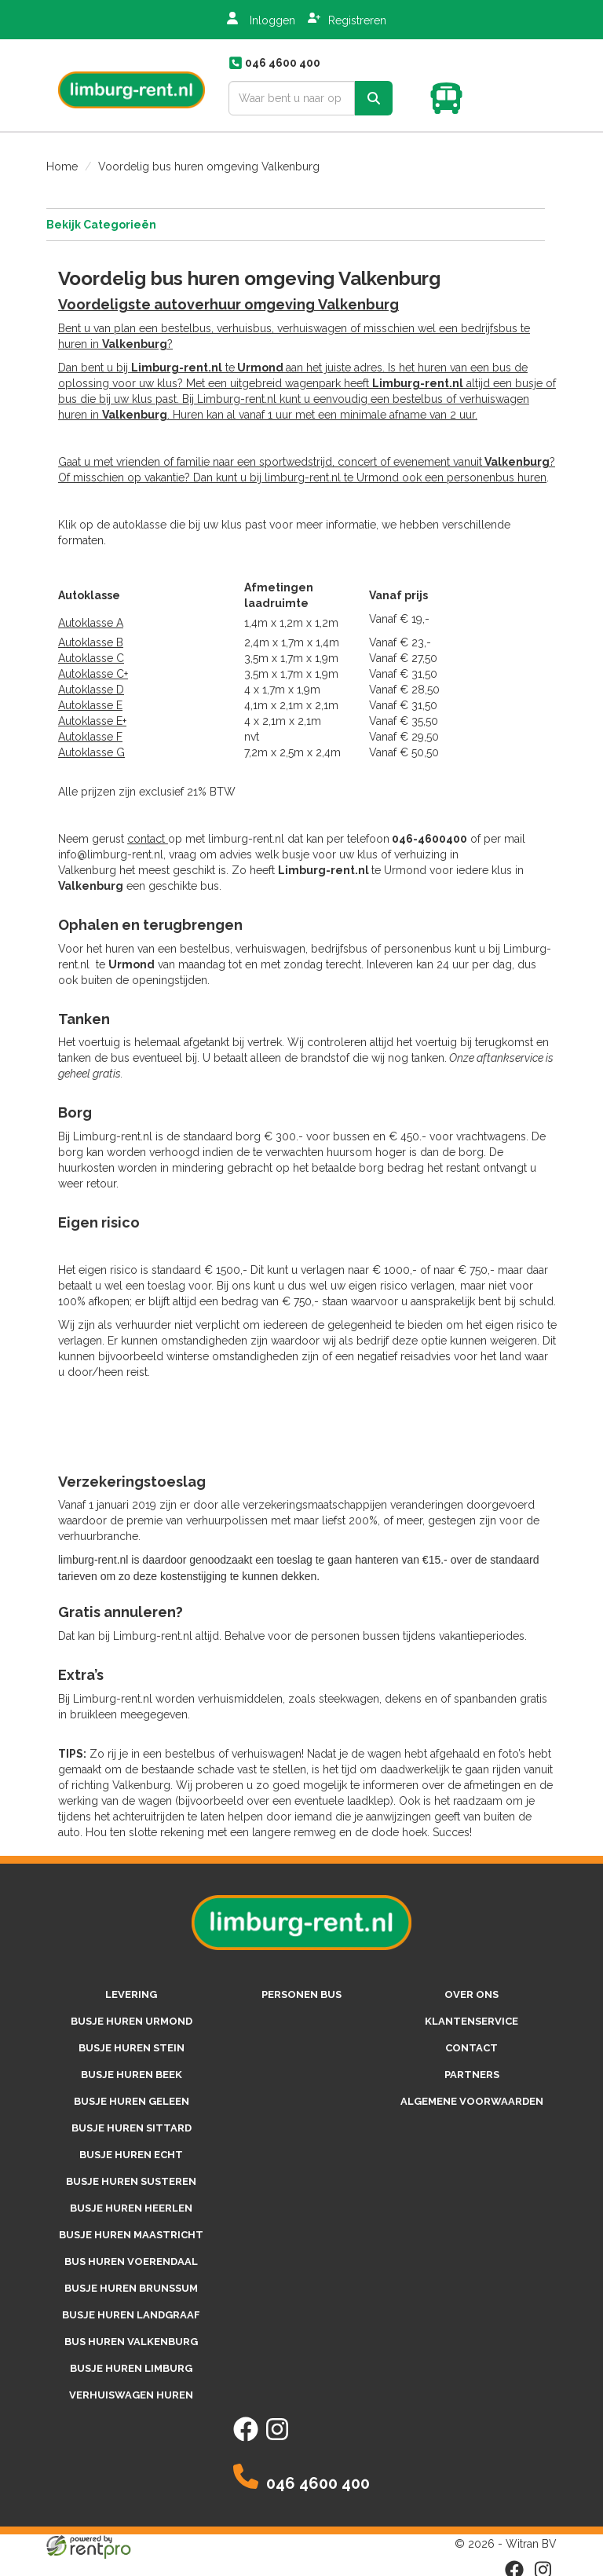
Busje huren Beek (131, 2074)
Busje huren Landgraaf (131, 2315)
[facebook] (245, 2437)
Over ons (471, 1994)
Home (62, 166)
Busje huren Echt (131, 2155)
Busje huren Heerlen (131, 2208)
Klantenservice (471, 2021)
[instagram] (277, 2437)
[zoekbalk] (291, 98)
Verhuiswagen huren (131, 2395)
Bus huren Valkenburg (131, 2341)
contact (147, 838)
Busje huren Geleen (131, 2101)
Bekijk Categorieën (295, 224)
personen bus (301, 1994)
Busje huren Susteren (131, 2181)
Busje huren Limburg (131, 2368)
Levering (131, 1994)
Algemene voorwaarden (471, 2101)
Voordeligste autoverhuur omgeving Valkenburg (228, 304)
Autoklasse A (90, 623)
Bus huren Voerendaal (131, 2261)
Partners (471, 2074)
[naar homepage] (131, 85)
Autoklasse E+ (92, 721)
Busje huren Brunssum (131, 2288)
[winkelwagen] (451, 97)
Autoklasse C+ (93, 674)
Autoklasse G (91, 752)
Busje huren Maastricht (131, 2235)
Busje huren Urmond (131, 2021)
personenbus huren (496, 477)
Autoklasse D (91, 689)
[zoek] (374, 98)
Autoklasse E (90, 705)
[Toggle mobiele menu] (527, 97)
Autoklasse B (90, 642)
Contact (471, 2048)
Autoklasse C (91, 658)
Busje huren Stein (132, 2048)
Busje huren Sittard (131, 2128)
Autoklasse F (90, 736)
